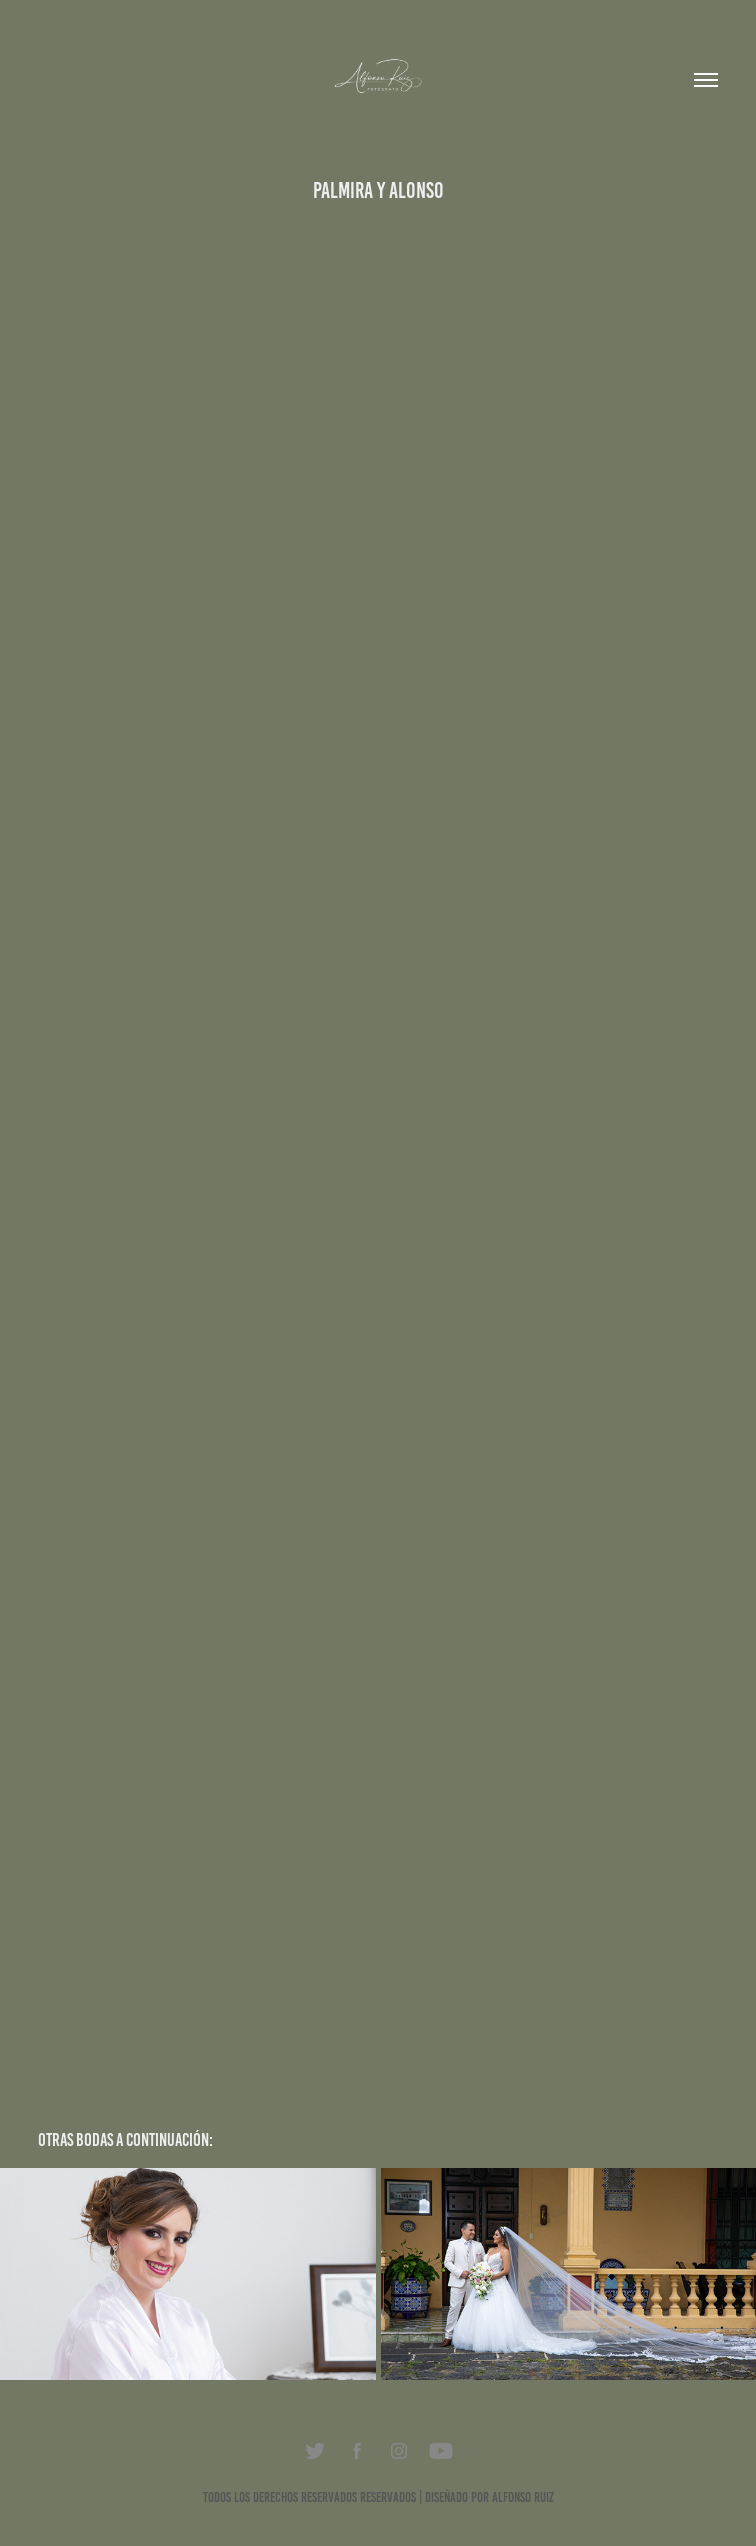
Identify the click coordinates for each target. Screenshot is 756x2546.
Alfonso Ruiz (523, 2497)
